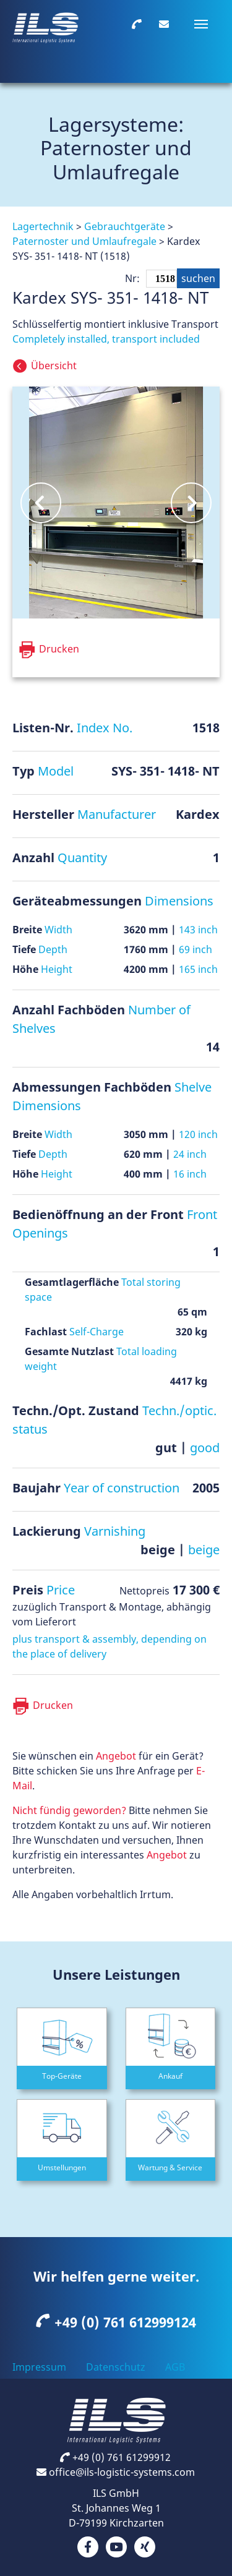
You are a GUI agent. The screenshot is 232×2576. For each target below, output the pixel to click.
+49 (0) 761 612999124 (116, 2322)
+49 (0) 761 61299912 (115, 2457)
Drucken (53, 1705)
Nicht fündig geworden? (69, 1810)
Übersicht (55, 365)
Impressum (39, 2367)
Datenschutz (115, 2367)
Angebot (116, 1756)
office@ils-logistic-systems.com (116, 2472)
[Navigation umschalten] (201, 24)
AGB (175, 2367)
